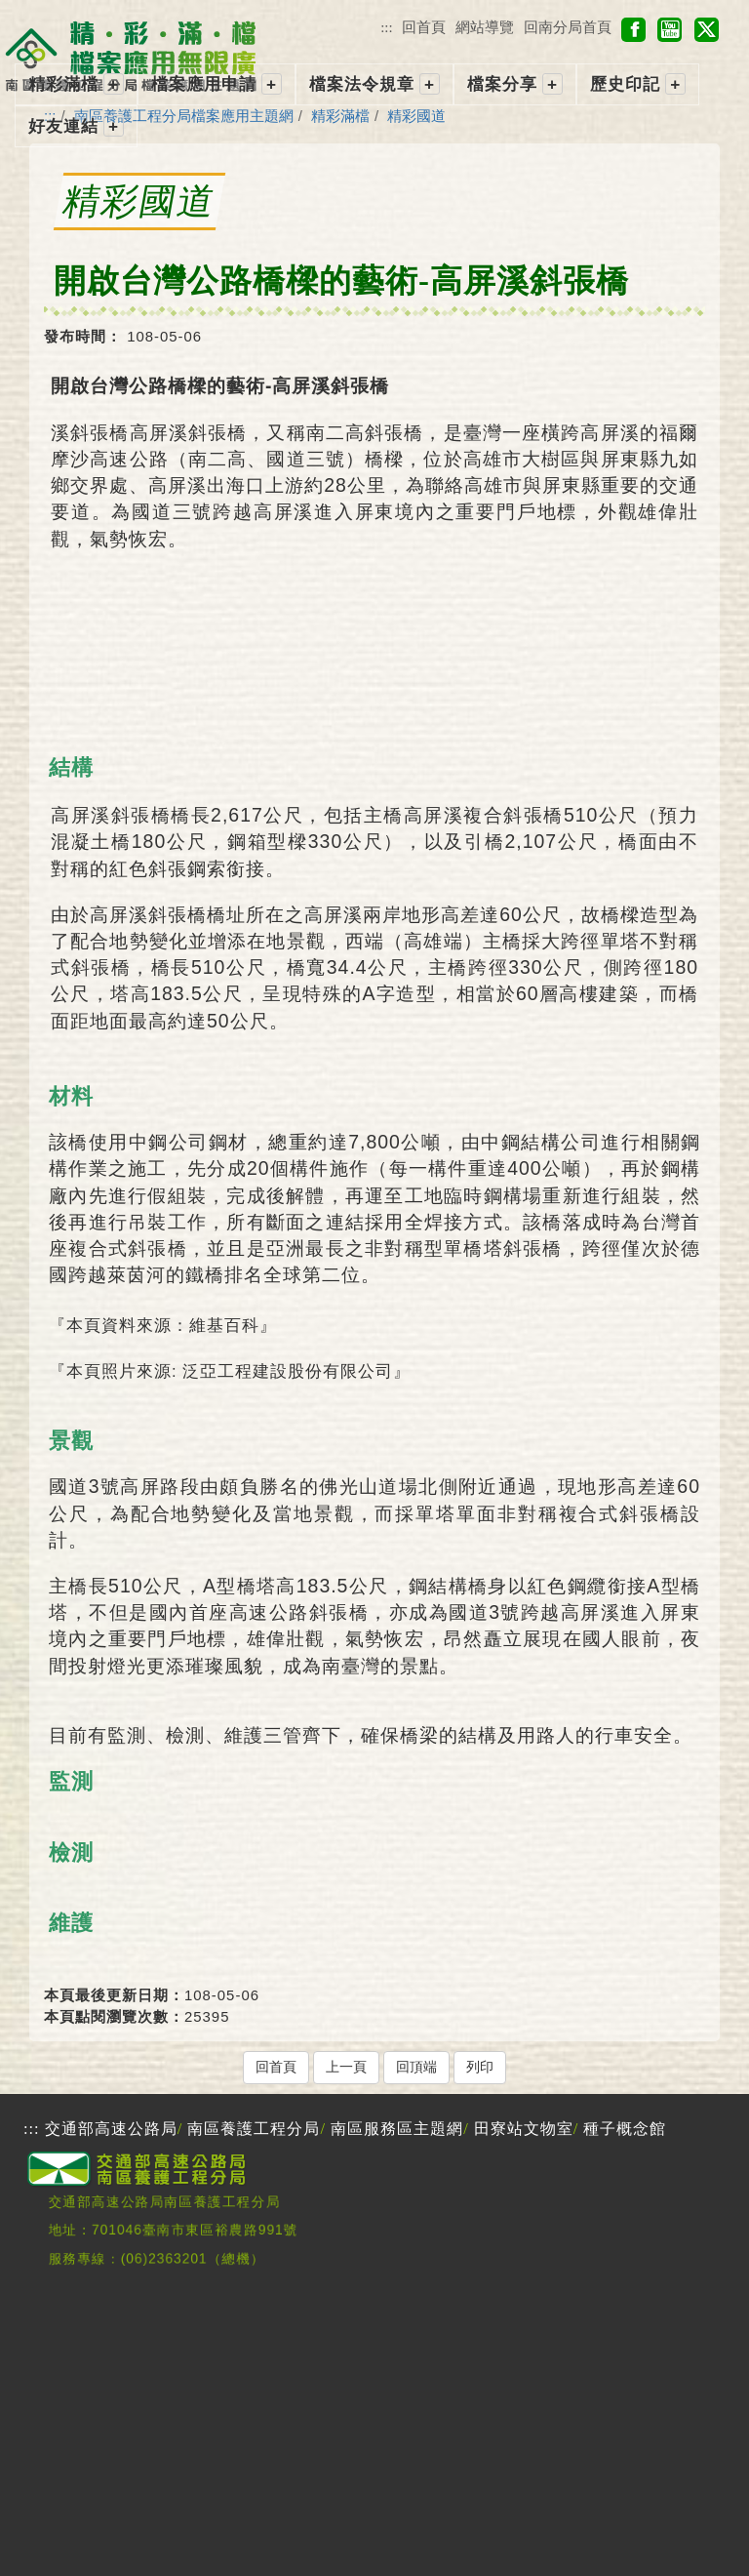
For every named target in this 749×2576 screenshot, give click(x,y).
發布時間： (83, 336)
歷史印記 (625, 84)
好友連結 (63, 126)
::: (386, 27)
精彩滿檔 (63, 84)
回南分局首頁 (567, 27)
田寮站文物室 (523, 2128)
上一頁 (346, 2067)
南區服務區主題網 (397, 2128)
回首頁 (424, 27)
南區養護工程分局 (253, 2128)
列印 (479, 2067)
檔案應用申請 (203, 84)
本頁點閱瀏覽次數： (114, 2016)
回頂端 (416, 2067)
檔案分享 (502, 84)
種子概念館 (624, 2128)
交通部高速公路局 (111, 2128)
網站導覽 (484, 27)
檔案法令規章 (361, 84)
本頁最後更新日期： (114, 1995)
